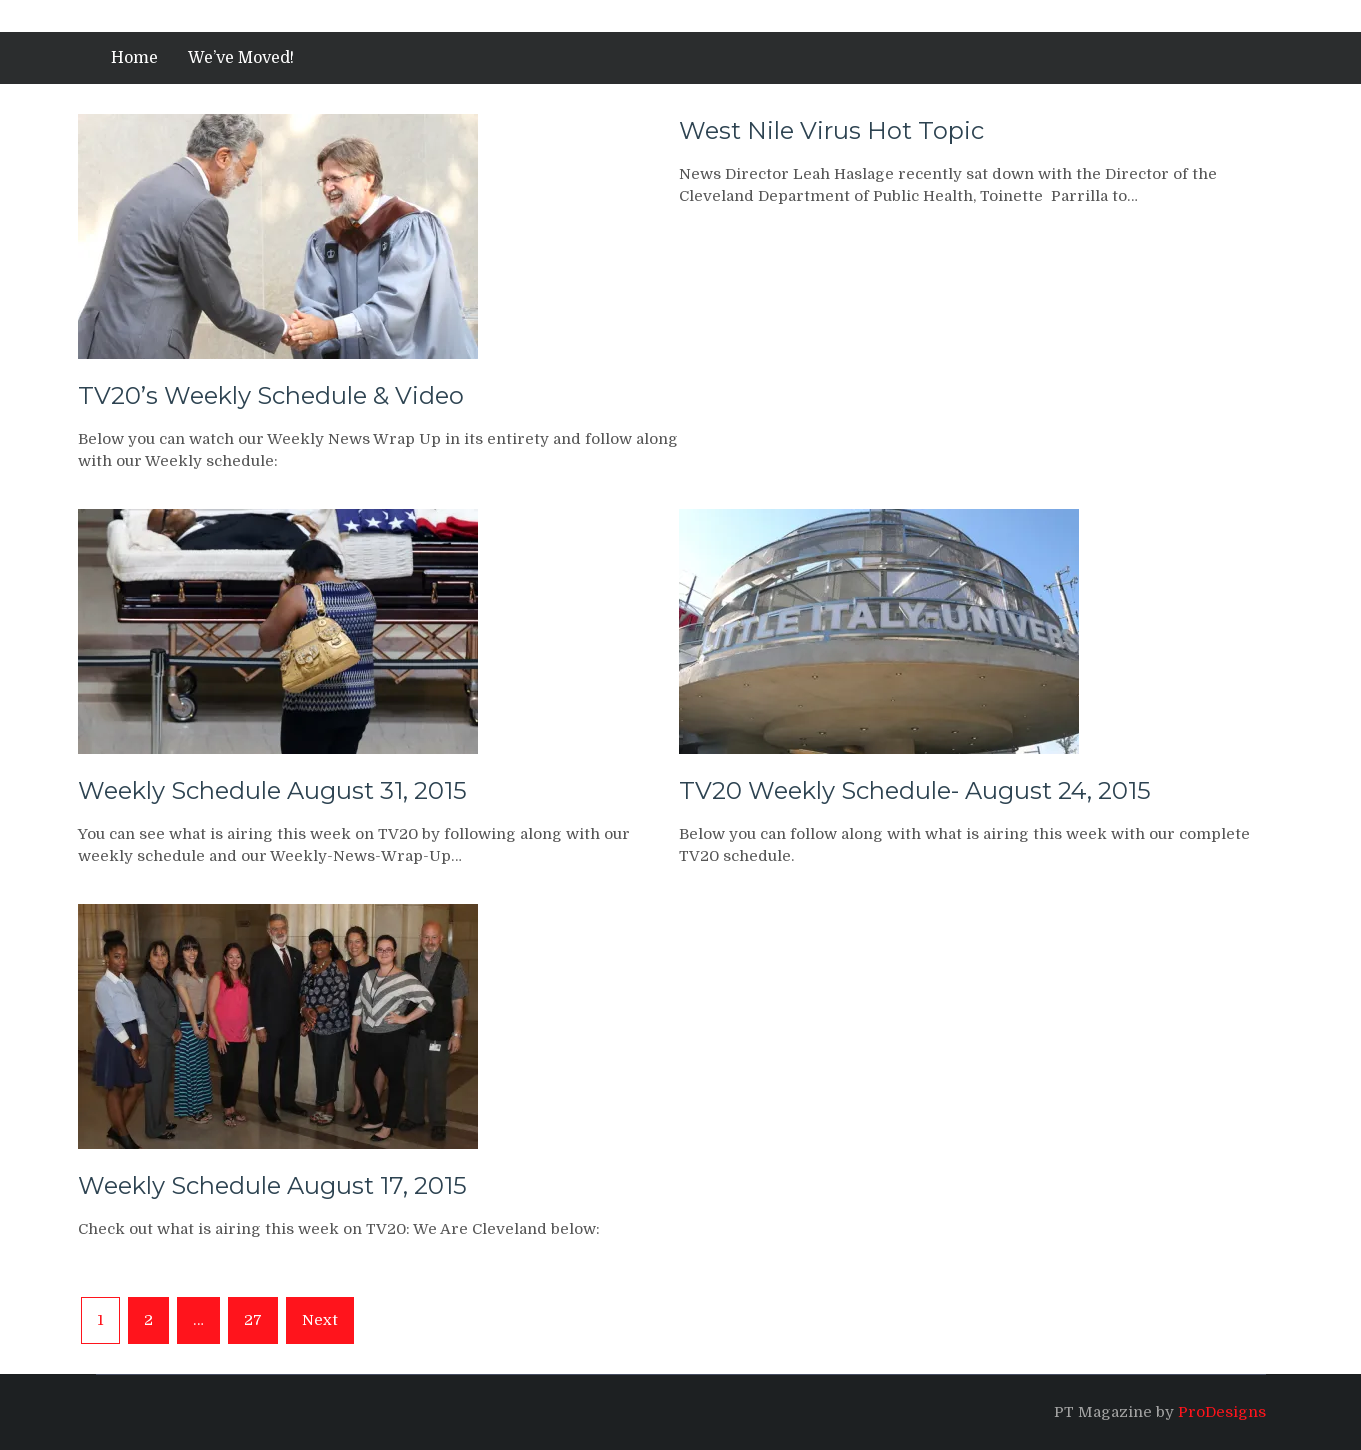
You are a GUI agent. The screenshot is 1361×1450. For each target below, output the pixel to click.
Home (134, 58)
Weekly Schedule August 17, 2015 (272, 1185)
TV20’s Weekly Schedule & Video (271, 395)
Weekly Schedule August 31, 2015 (272, 790)
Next (320, 1320)
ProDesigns (1222, 1412)
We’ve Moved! (241, 58)
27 (253, 1320)
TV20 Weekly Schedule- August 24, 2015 (915, 790)
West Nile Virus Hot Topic (831, 130)
